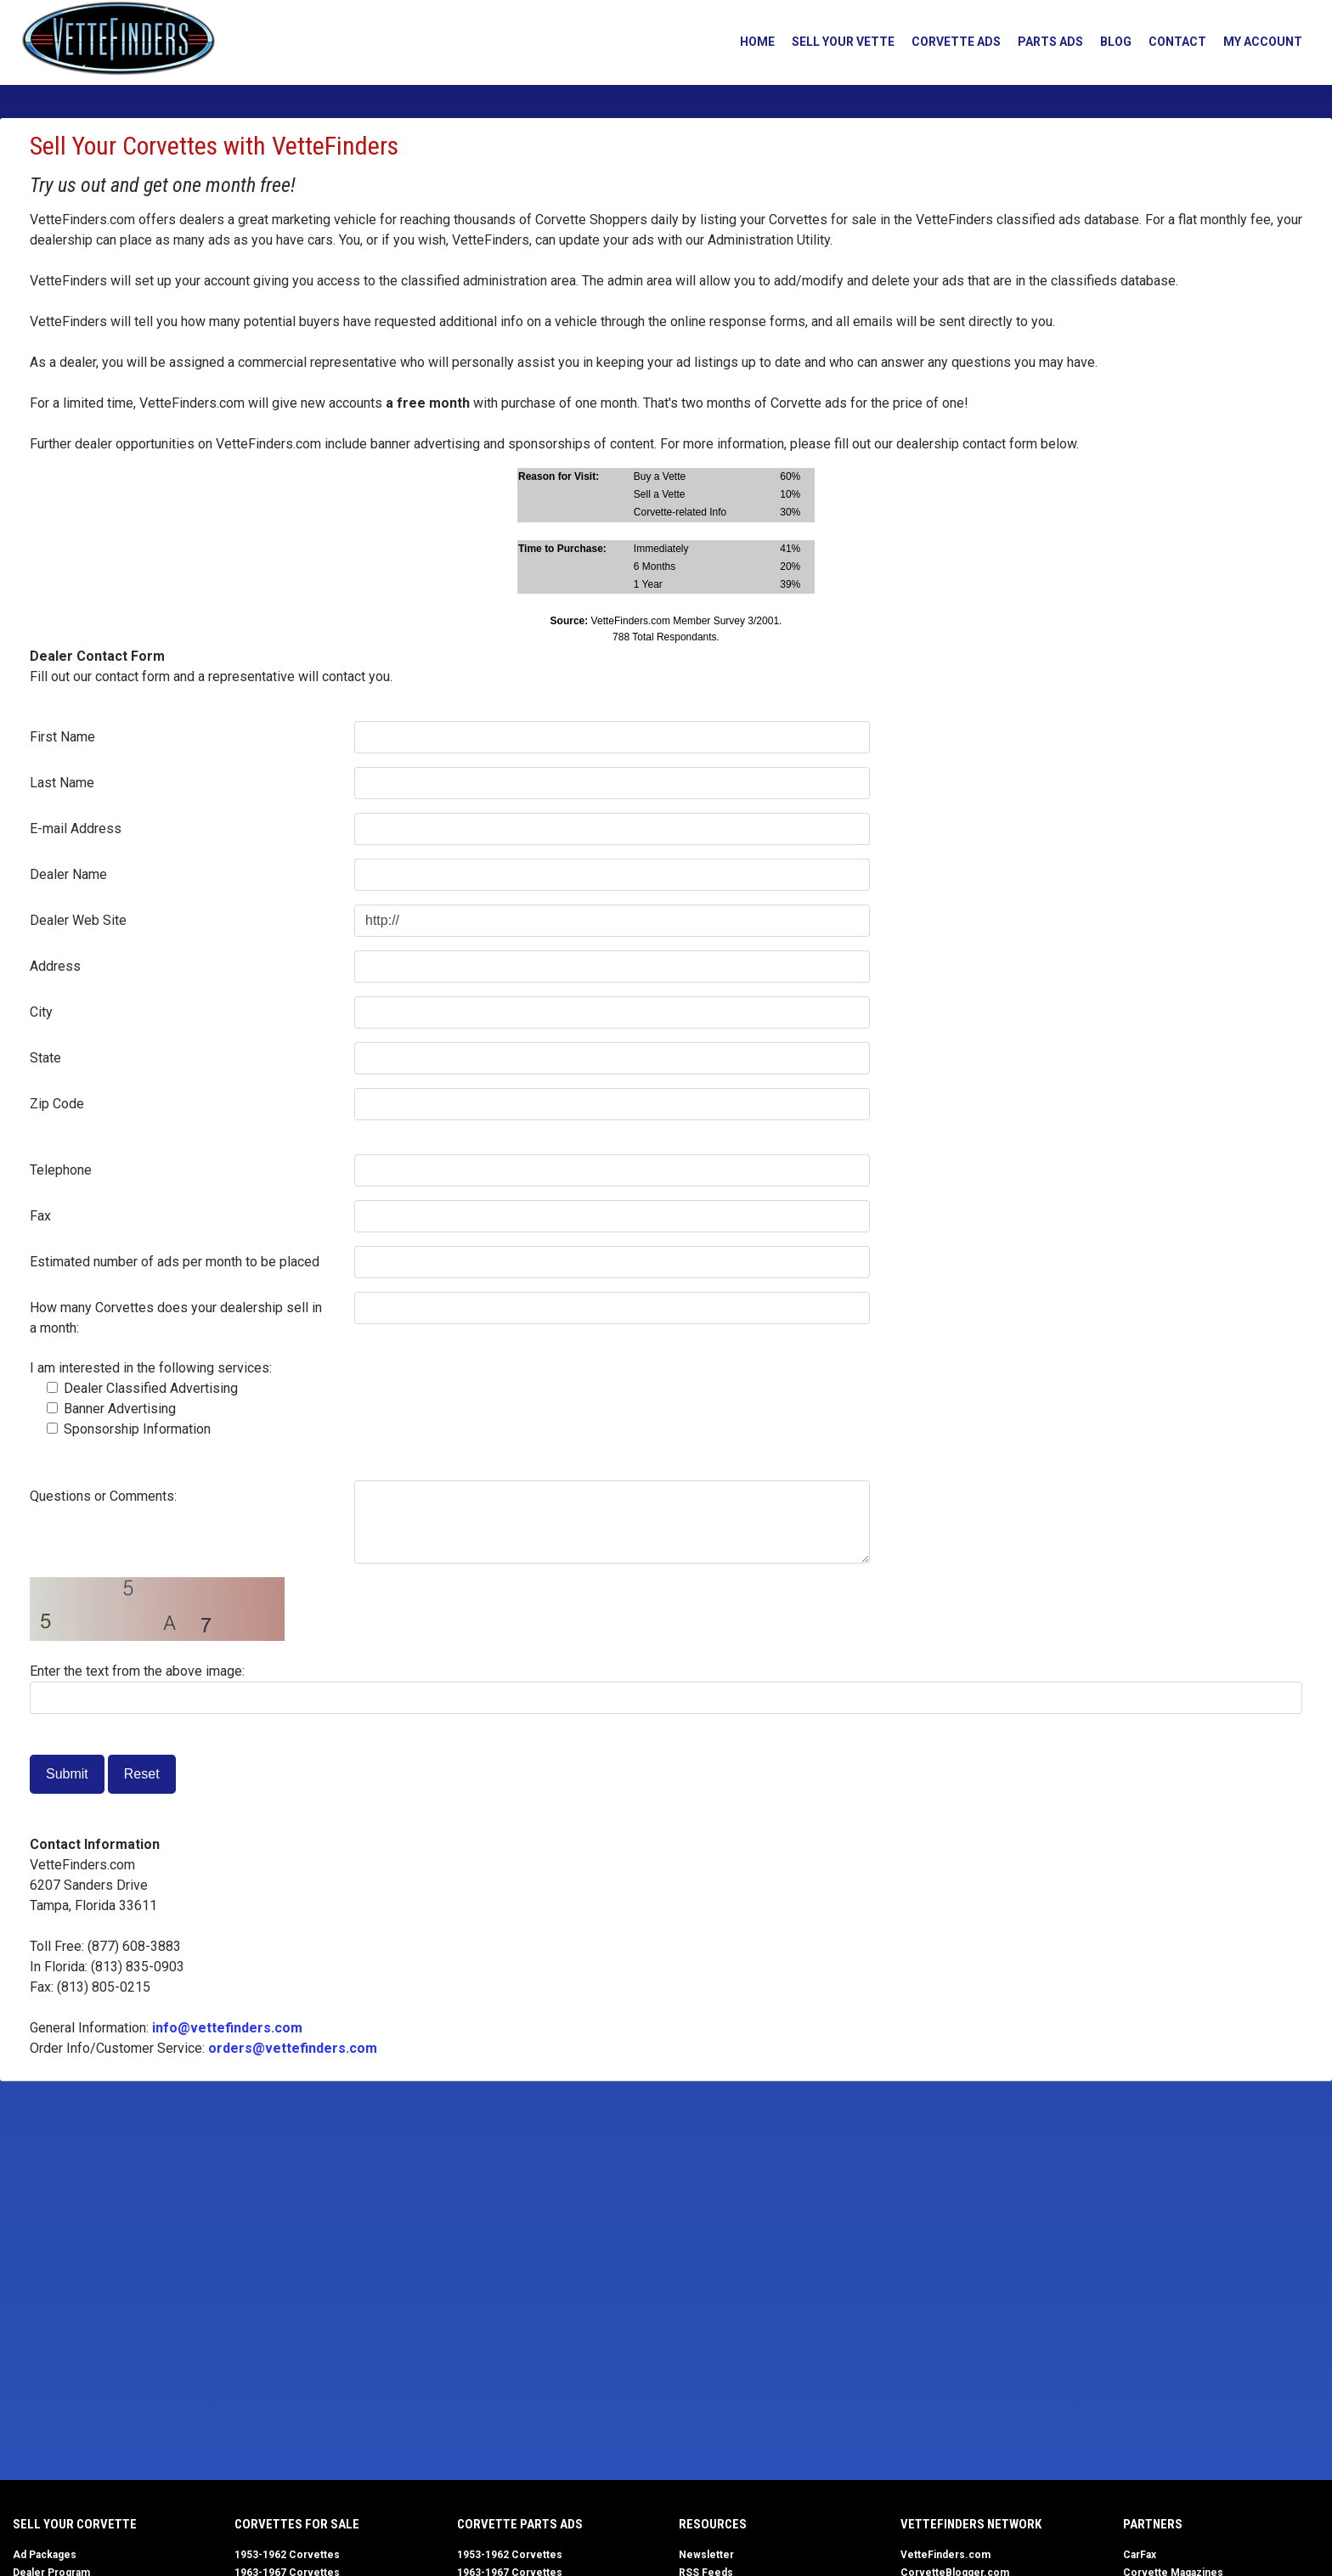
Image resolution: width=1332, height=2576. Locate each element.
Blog (1110, 41)
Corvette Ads (951, 41)
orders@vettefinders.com (292, 2048)
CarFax (1139, 2555)
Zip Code (57, 1104)
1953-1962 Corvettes (287, 2555)
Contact (1172, 41)
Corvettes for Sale (296, 2524)
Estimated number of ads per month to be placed (174, 1262)
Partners (1152, 2524)
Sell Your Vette (838, 41)
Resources (713, 2524)
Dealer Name (68, 874)
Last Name (62, 783)
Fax (40, 1216)
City (41, 1012)
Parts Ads (1045, 41)
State (45, 1058)
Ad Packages (44, 2555)
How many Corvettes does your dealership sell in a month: (176, 1317)
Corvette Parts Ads (520, 2524)
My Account (1257, 41)
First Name (62, 737)
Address (55, 966)
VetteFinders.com (945, 2555)
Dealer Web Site (78, 920)
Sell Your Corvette (75, 2524)
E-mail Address (75, 828)
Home (752, 41)
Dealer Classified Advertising (142, 1388)
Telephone (61, 1170)
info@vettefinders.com (227, 2028)
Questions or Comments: (103, 1496)
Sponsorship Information (129, 1429)
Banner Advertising (111, 1409)
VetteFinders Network (970, 2524)
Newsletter (706, 2555)
